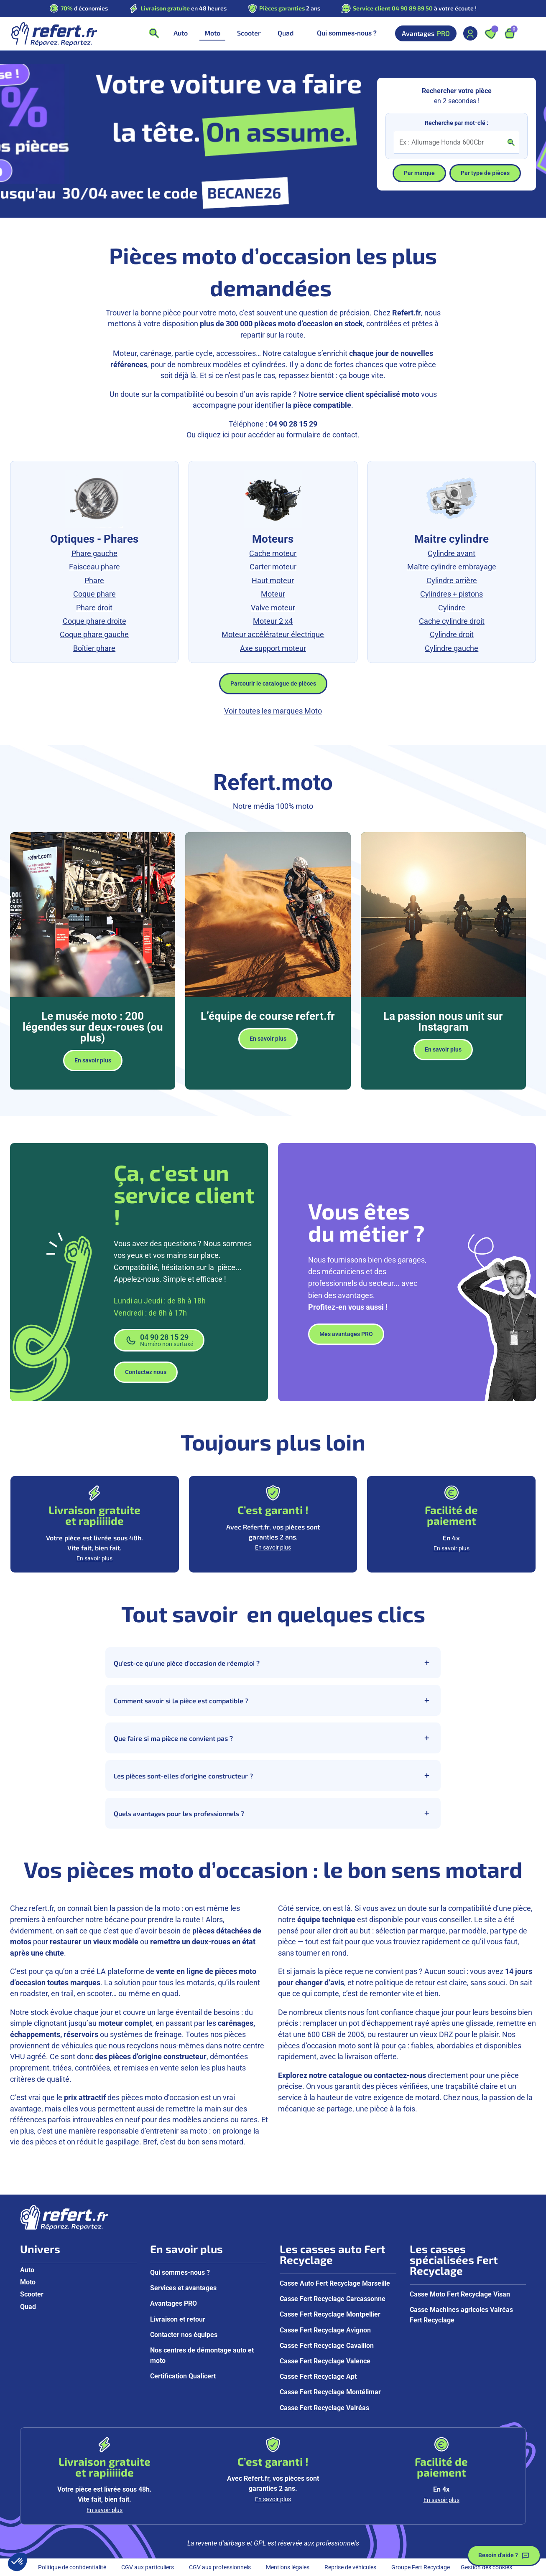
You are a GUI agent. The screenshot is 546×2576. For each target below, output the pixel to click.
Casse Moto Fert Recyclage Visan (460, 2294)
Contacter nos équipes (183, 2335)
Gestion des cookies (486, 2567)
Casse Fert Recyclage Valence (325, 2361)
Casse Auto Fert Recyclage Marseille (335, 2283)
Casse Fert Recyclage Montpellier (330, 2314)
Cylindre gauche (451, 648)
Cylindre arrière (451, 581)
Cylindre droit (452, 634)
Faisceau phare (94, 567)
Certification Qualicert (183, 2376)
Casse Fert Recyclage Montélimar (330, 2392)
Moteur (273, 594)
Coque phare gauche (94, 634)
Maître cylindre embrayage (451, 567)
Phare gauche (94, 553)
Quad (28, 2307)
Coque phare (94, 594)
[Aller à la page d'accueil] (53, 33)
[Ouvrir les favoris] (490, 33)
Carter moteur (273, 567)
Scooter (31, 2294)
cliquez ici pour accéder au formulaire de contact (277, 435)
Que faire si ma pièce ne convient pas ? (273, 1738)
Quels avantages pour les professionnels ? (273, 1813)
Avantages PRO (173, 2303)
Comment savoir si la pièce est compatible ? (273, 1700)
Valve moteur (273, 608)
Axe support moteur (273, 648)
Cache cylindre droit (452, 621)
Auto (27, 2270)
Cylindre (451, 608)
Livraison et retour (177, 2319)
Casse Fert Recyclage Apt (318, 2376)
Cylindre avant (451, 553)
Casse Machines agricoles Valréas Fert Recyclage (461, 2315)
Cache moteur (272, 553)
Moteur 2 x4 (273, 621)
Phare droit (94, 608)
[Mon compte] (470, 33)
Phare (94, 581)
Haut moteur (273, 581)
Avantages (426, 33)
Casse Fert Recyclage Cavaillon (327, 2346)
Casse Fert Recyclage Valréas (324, 2408)
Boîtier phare (94, 648)
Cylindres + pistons (451, 594)
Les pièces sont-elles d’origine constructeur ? (273, 1775)
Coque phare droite (94, 621)
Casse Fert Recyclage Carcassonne (332, 2299)
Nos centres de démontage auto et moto (202, 2355)
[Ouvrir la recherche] (154, 33)
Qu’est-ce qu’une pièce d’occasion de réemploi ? (273, 1662)
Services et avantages (183, 2288)
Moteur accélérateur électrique (273, 634)
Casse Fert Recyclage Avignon (325, 2330)
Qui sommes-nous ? (347, 33)
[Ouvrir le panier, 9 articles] (509, 33)
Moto (28, 2282)
